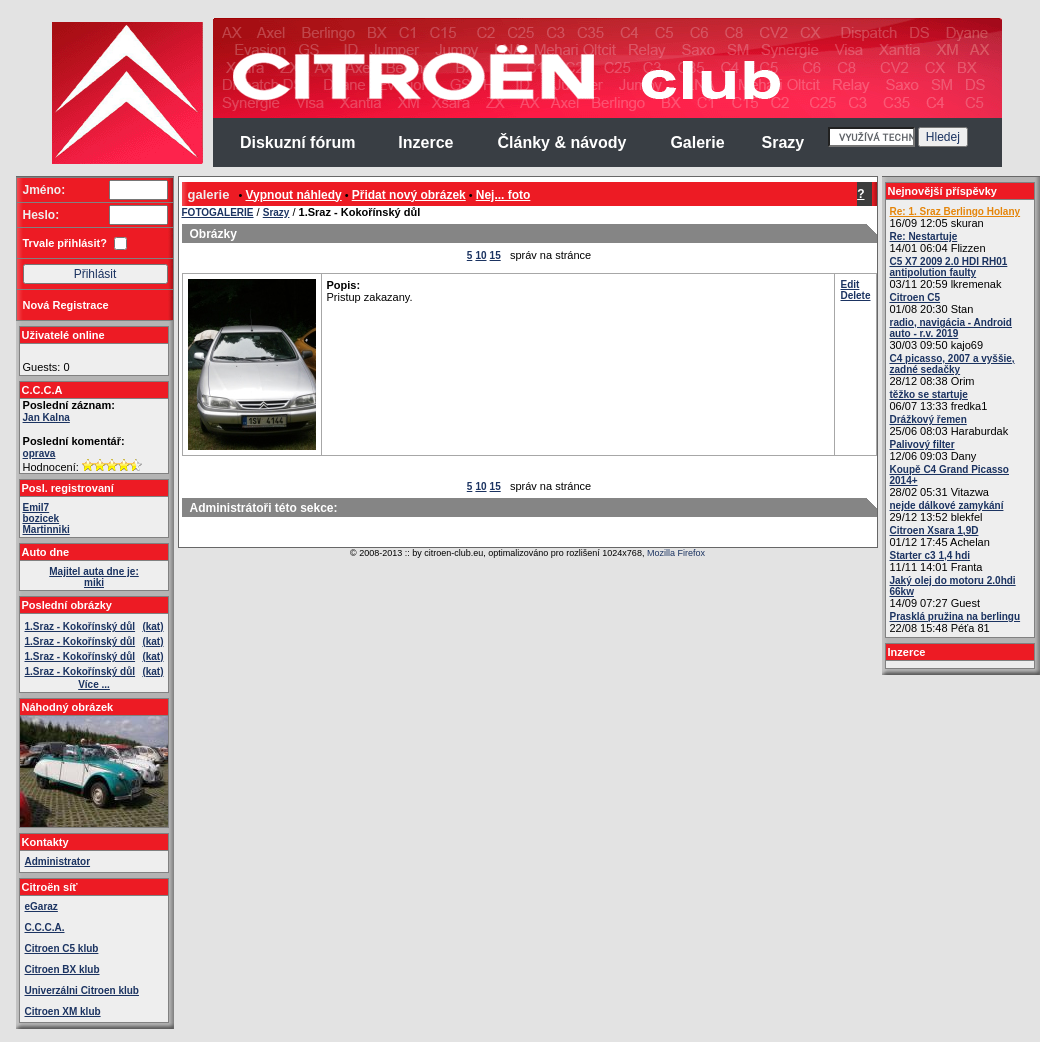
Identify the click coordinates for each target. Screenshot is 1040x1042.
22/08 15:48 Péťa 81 (955, 622)
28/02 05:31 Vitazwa (949, 481)
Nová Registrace (66, 305)
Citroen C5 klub (62, 948)
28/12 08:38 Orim (952, 370)
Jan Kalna (46, 417)
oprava (39, 453)
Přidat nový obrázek (409, 195)
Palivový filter (922, 444)
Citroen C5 (915, 297)
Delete (855, 295)
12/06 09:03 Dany (933, 450)
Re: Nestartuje (924, 236)
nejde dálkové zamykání (947, 505)
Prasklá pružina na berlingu (955, 616)
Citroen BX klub (62, 969)
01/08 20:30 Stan (932, 303)
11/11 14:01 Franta (936, 561)
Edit (849, 284)
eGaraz (41, 906)
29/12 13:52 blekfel (947, 511)
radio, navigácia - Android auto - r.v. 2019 (951, 328)
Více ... (94, 684)
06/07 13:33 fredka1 (939, 400)
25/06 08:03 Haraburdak (949, 425)
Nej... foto (503, 195)
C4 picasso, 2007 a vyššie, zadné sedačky (952, 364)
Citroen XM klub (63, 1011)
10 (480, 255)
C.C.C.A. (45, 927)
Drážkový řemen (928, 419)
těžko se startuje (929, 394)
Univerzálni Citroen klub (82, 990)
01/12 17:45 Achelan (940, 536)
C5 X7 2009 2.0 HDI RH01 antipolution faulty (949, 267)
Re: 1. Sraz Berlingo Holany (955, 211)
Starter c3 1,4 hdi (930, 555)
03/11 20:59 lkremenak (949, 273)
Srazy (276, 212)
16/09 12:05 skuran (955, 217)
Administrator (58, 861)
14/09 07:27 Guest (953, 592)
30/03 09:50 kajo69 (951, 334)
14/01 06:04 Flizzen (938, 242)
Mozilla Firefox (676, 553)
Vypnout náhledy (294, 195)
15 (495, 255)
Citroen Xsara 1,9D (934, 530)
